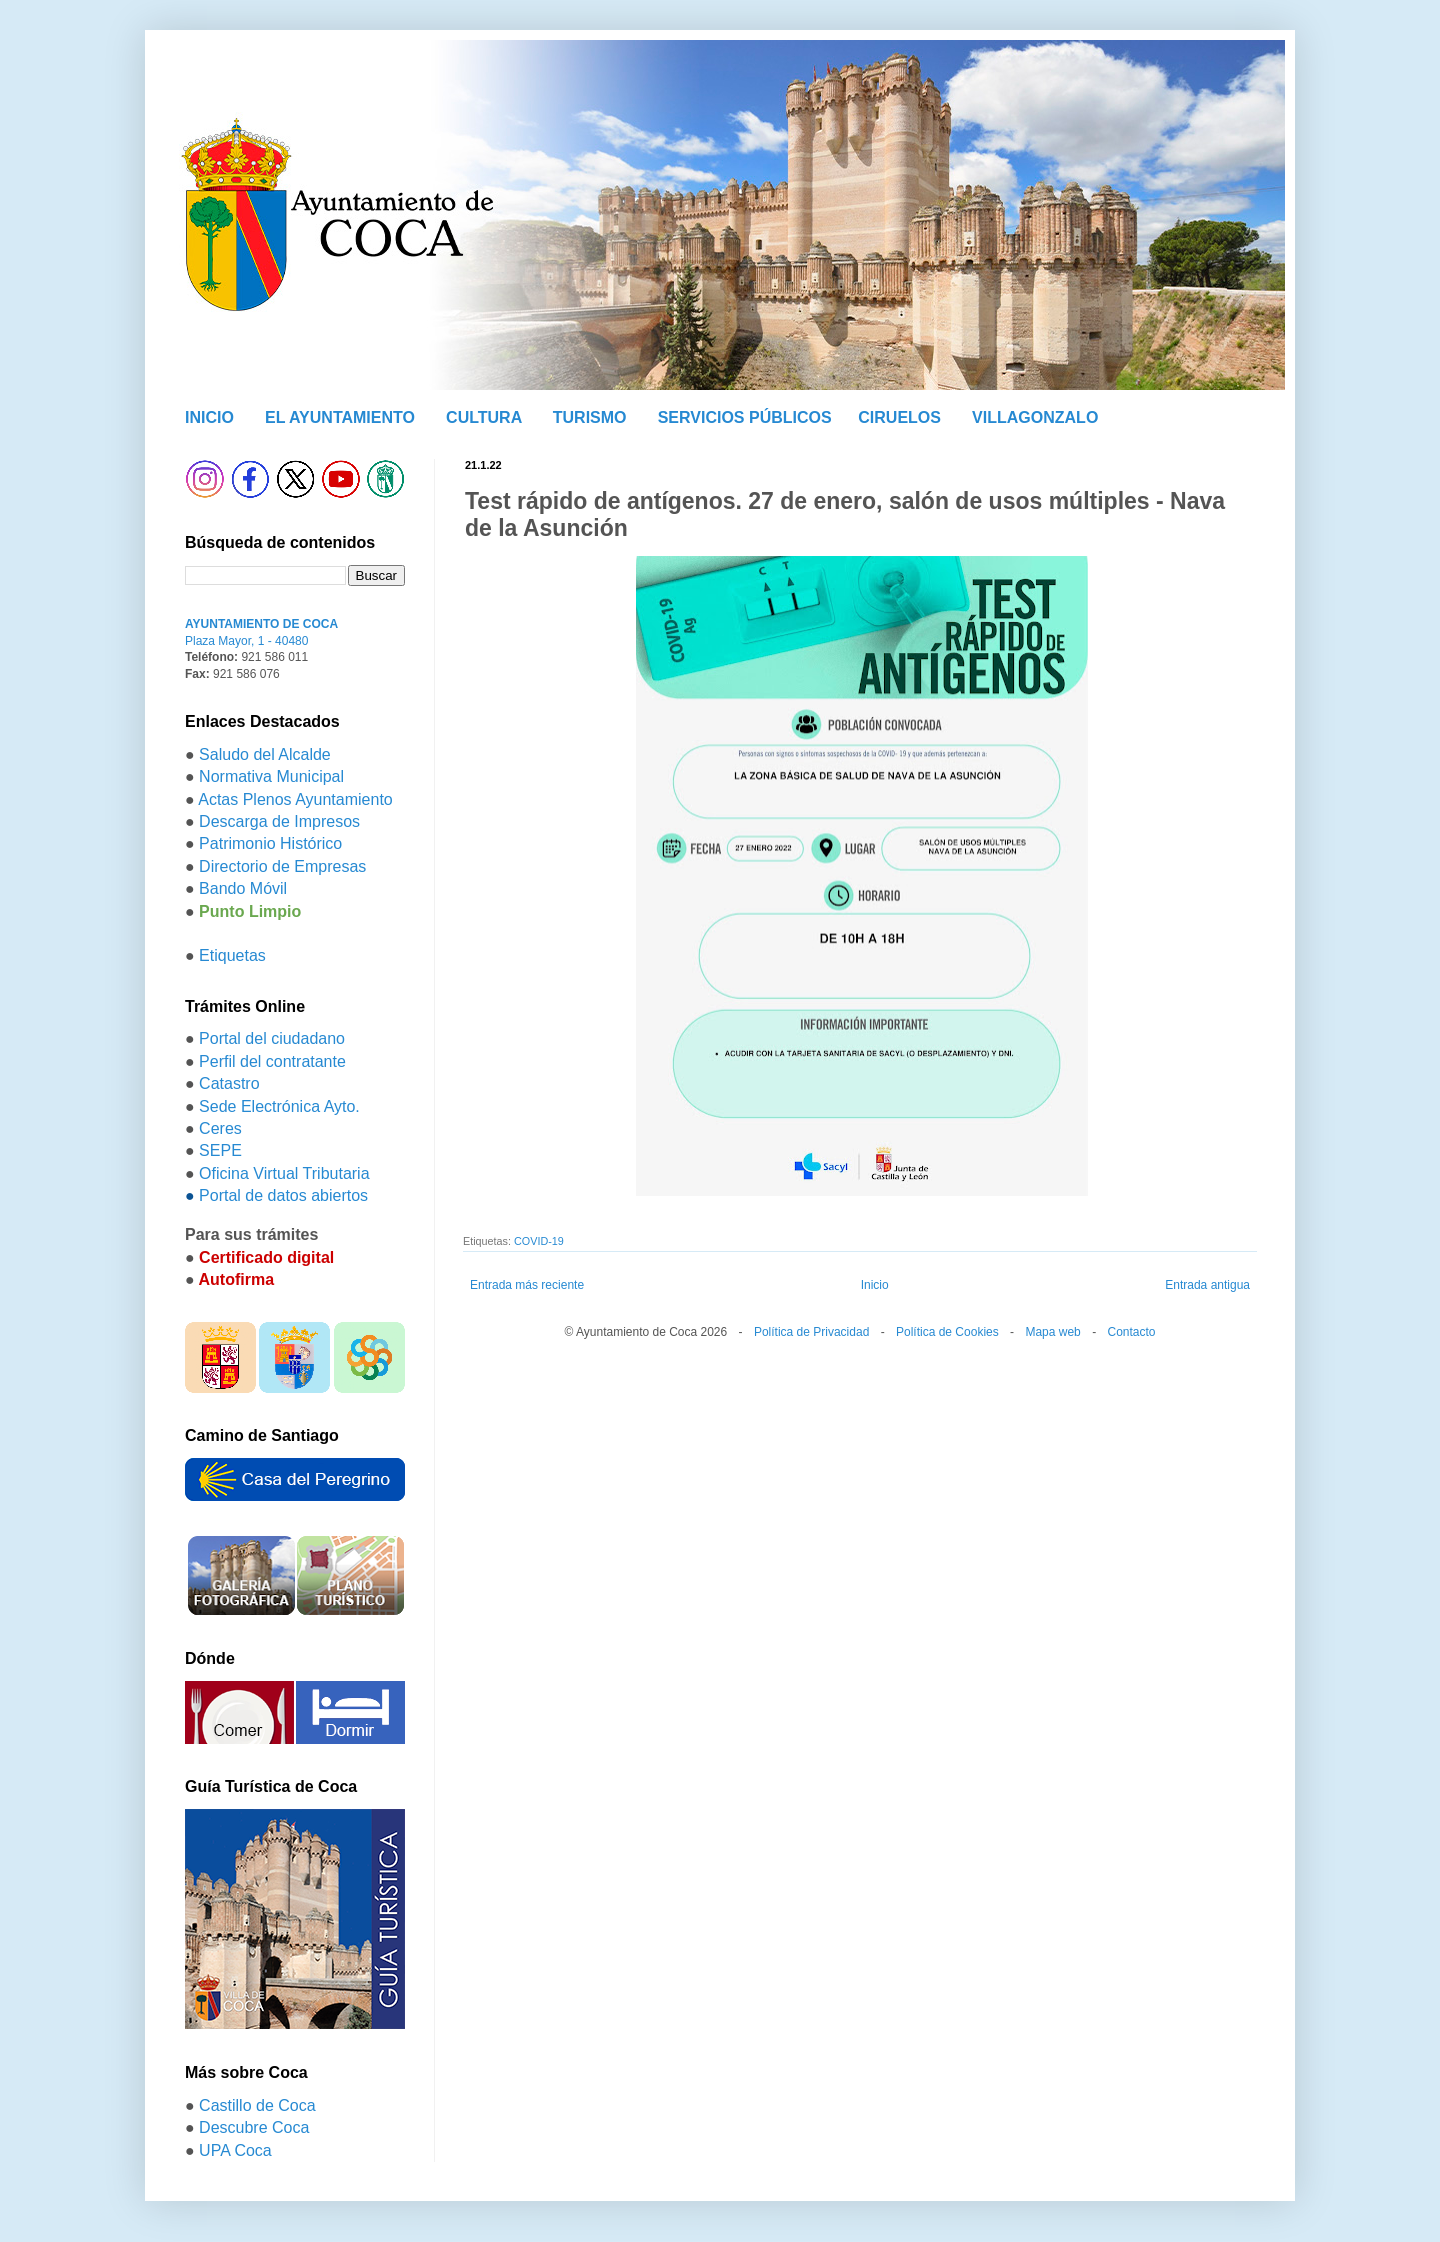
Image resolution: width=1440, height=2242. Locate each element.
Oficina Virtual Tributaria (284, 1173)
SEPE (220, 1150)
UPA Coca (235, 2150)
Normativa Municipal (271, 776)
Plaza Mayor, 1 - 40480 (246, 641)
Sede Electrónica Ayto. (279, 1106)
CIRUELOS (899, 417)
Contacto (1131, 1332)
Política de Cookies (947, 1332)
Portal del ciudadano (272, 1038)
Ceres (220, 1128)
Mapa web (1052, 1332)
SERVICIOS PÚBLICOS (745, 417)
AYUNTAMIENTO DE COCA (261, 624)
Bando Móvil (243, 888)
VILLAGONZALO (1035, 417)
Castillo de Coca (257, 2105)
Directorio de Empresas (282, 866)
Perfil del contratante (272, 1061)
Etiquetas (232, 955)
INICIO (209, 417)
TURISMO (590, 417)
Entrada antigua (1207, 1285)
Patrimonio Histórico (270, 843)
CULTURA (484, 417)
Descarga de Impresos (279, 821)
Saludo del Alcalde (265, 754)
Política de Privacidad (811, 1332)
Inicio (875, 1285)
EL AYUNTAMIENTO (340, 417)
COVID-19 (539, 1241)
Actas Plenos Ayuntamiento (295, 799)
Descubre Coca (254, 2127)
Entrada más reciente (527, 1285)
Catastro (229, 1083)
